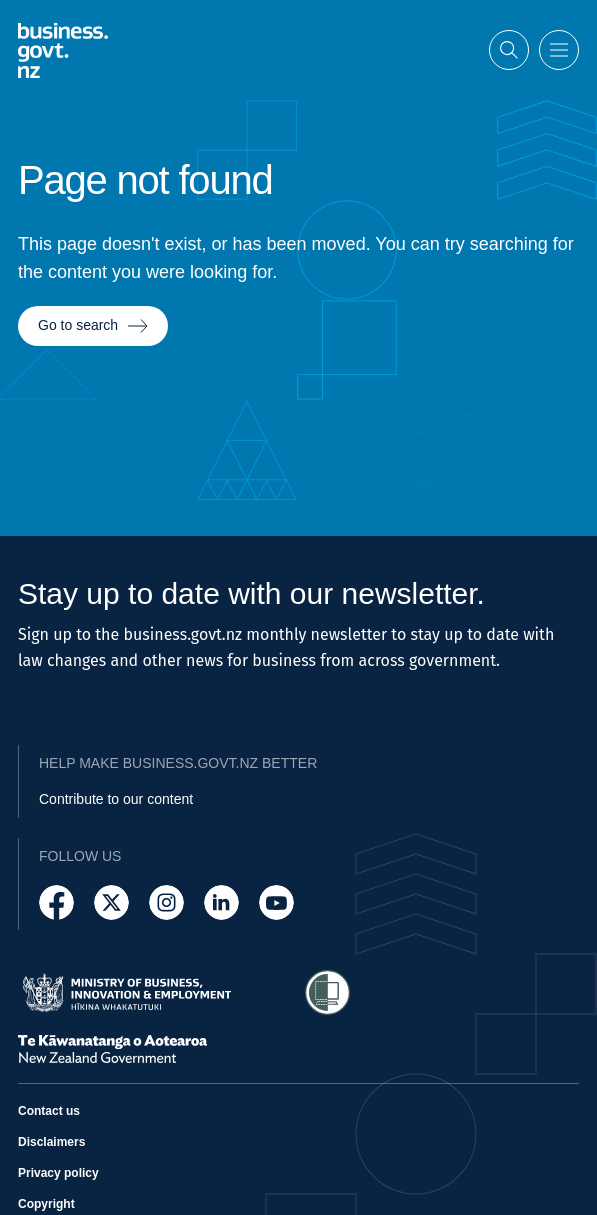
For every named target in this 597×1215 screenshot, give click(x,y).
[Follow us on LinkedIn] (221, 902)
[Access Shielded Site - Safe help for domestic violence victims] (327, 992)
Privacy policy (58, 1173)
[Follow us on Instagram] (166, 902)
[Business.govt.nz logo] (63, 47)
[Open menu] (559, 48)
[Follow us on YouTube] (276, 902)
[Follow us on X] (111, 902)
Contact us (49, 1111)
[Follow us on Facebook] (56, 902)
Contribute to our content (116, 799)
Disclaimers (51, 1142)
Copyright (46, 1204)
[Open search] (509, 48)
